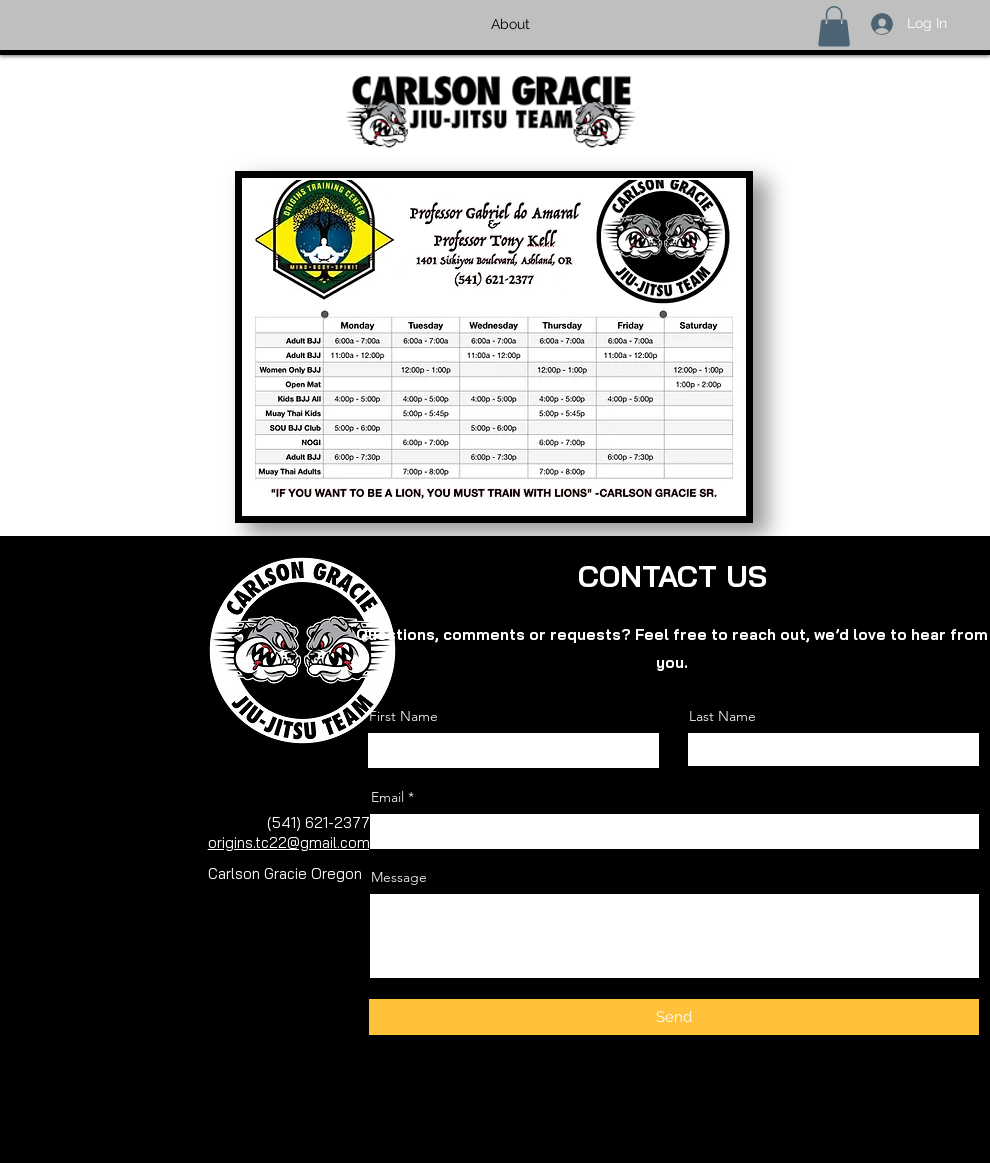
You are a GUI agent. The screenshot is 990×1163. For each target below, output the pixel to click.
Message (399, 877)
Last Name (722, 716)
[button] (834, 26)
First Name (403, 716)
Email (387, 797)
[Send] (674, 1017)
